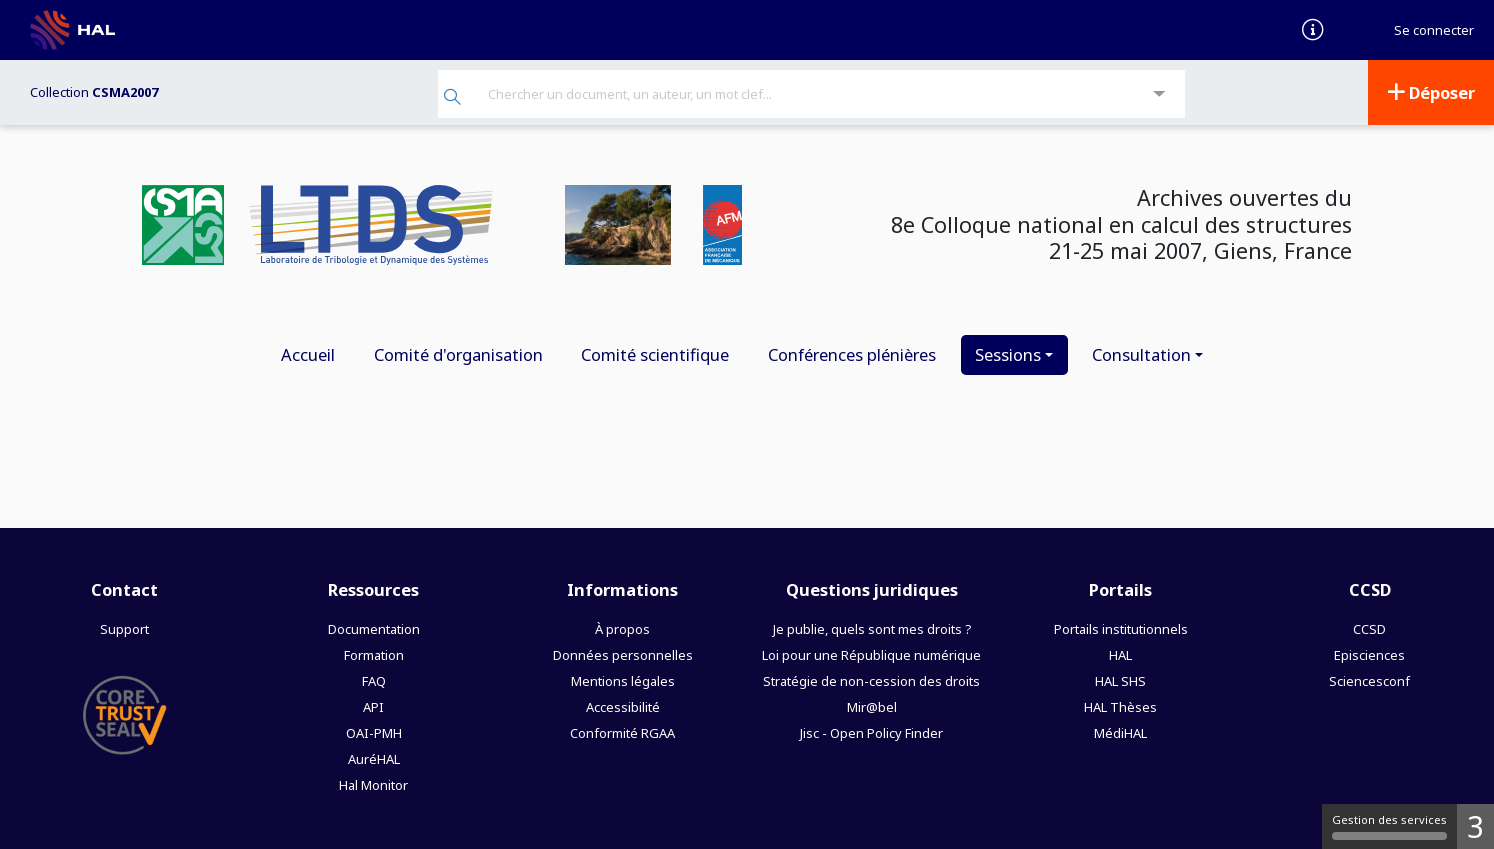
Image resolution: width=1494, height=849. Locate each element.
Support (124, 629)
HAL (1120, 655)
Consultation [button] (1141, 354)
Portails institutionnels (1121, 629)
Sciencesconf (1369, 681)
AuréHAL (374, 759)
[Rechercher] (452, 98)
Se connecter (1434, 30)
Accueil (308, 354)
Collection (94, 92)
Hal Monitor (373, 785)
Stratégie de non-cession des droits (871, 681)
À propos (622, 629)
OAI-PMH (374, 733)
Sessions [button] (1008, 354)
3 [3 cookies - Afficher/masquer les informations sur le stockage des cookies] (1475, 826)
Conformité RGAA (622, 733)
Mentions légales (623, 681)
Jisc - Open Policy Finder (871, 733)
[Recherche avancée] (1159, 94)
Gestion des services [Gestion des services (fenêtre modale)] (1389, 826)
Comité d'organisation (458, 354)
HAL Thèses (1120, 707)
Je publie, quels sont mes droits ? (872, 629)
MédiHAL (1120, 733)
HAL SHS (1120, 681)
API (373, 707)
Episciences (1369, 655)
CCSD (1369, 629)
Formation (374, 655)
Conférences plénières (852, 354)
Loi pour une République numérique (871, 655)
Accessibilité (623, 707)
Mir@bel (872, 707)
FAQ (374, 681)
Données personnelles (623, 655)
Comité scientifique (655, 354)
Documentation (374, 629)
